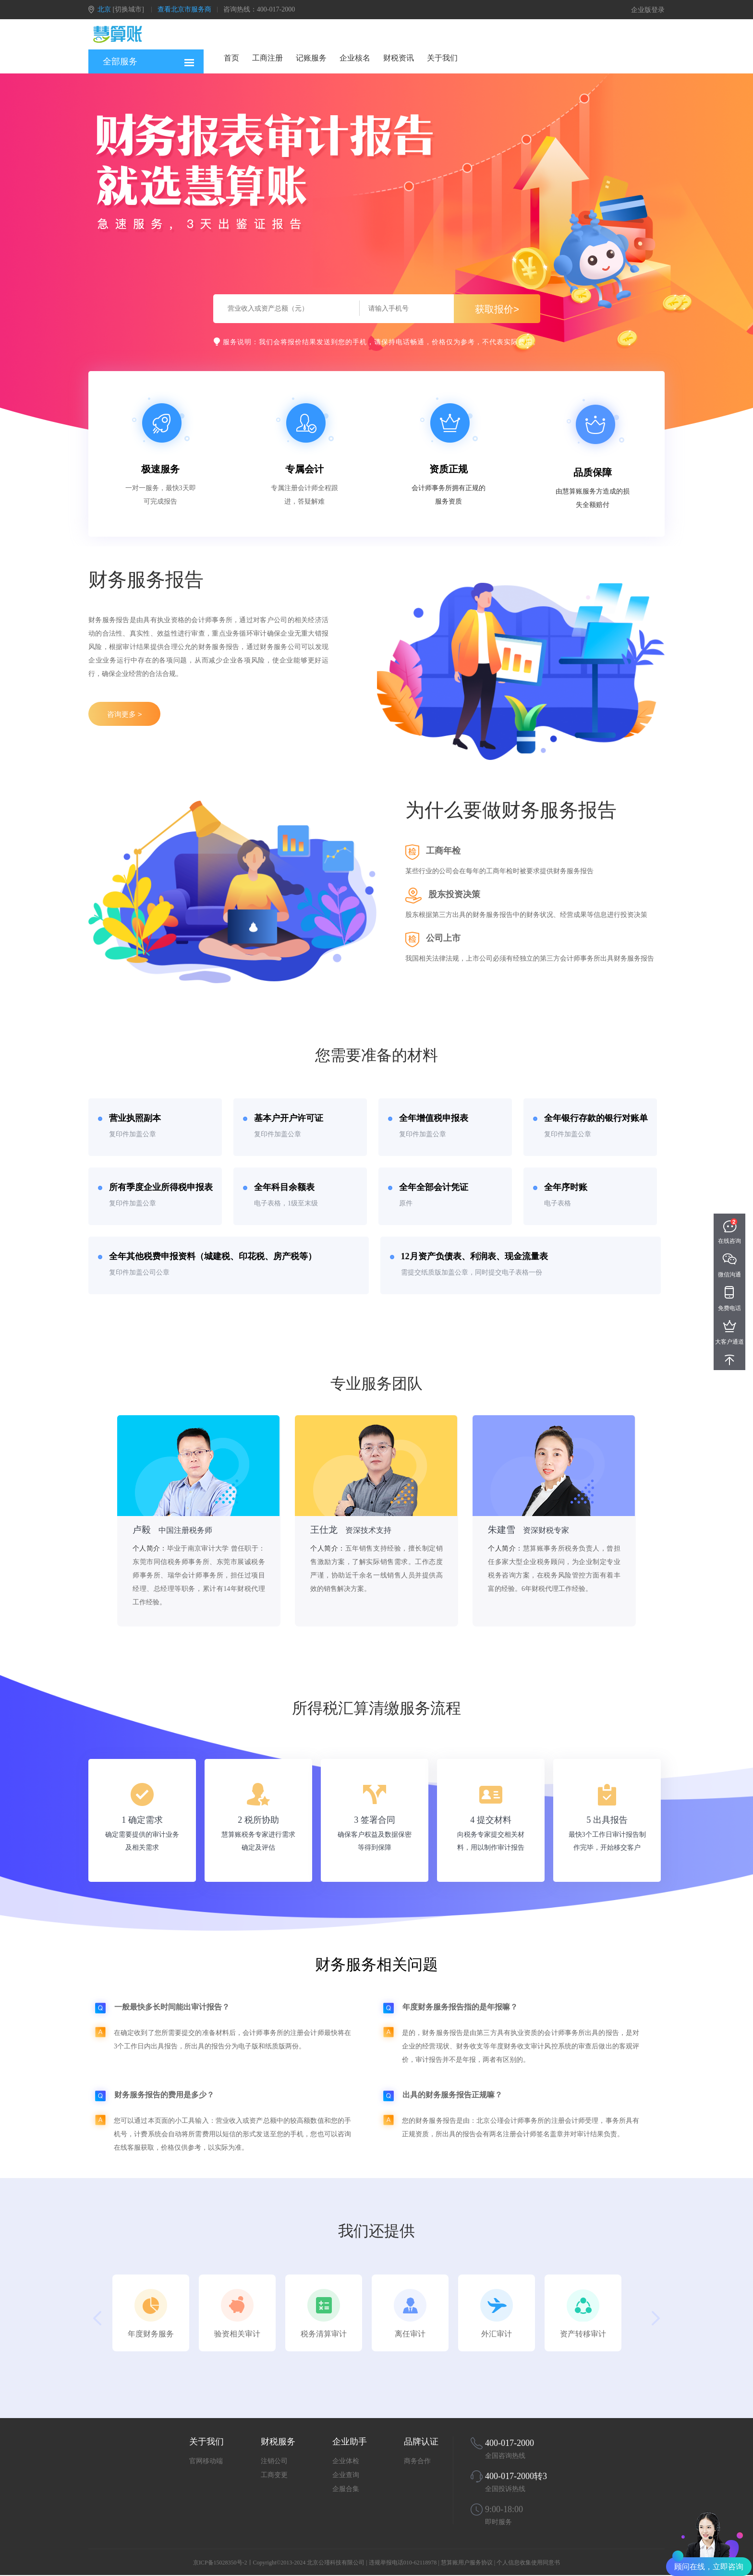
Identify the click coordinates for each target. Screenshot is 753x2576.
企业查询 (345, 2475)
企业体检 (345, 2461)
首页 (231, 58)
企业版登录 (648, 9)
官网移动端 (206, 2461)
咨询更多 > (124, 714)
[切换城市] (128, 9)
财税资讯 (398, 58)
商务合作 (417, 2461)
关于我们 (442, 58)
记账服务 (311, 58)
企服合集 (345, 2488)
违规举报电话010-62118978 (403, 2562)
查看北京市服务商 (184, 9)
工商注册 (267, 58)
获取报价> (497, 309)
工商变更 (274, 2475)
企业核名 (355, 58)
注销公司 (274, 2461)
